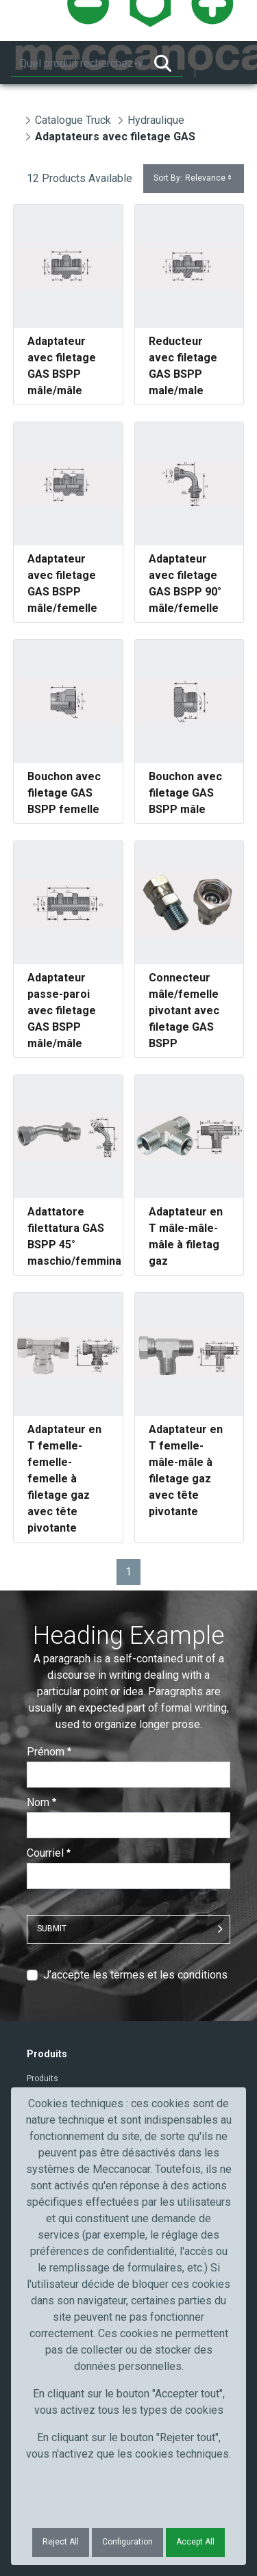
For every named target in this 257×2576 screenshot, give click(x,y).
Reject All (60, 2542)
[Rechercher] (77, 64)
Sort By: (194, 178)
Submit (51, 1928)
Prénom (49, 1751)
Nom (41, 1802)
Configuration (127, 2542)
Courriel (49, 1852)
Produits (42, 2078)
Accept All (195, 2542)
